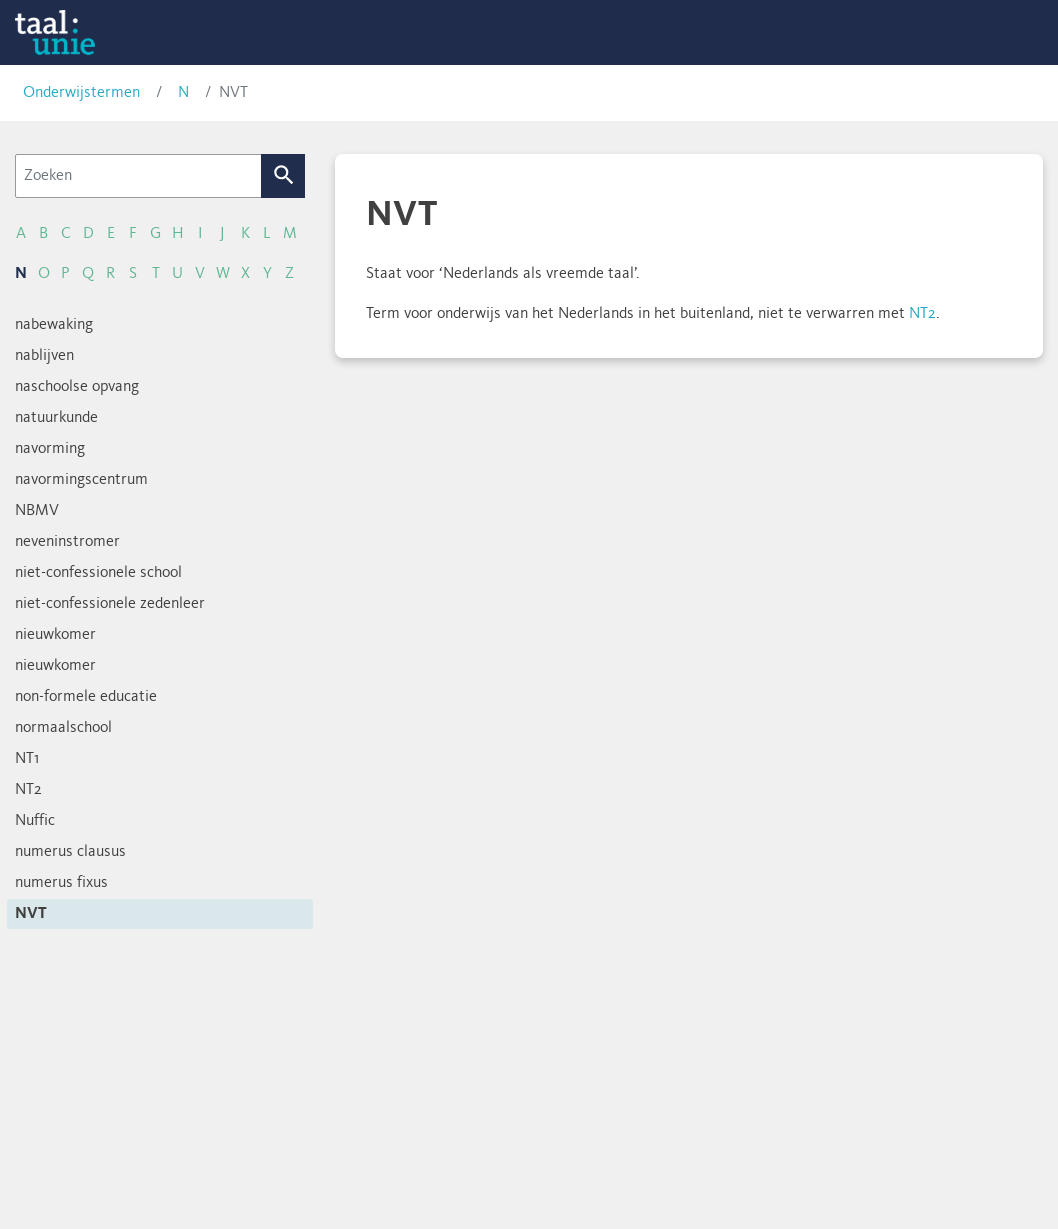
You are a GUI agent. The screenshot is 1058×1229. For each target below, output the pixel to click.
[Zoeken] (138, 176)
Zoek (283, 176)
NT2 (922, 314)
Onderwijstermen (81, 93)
